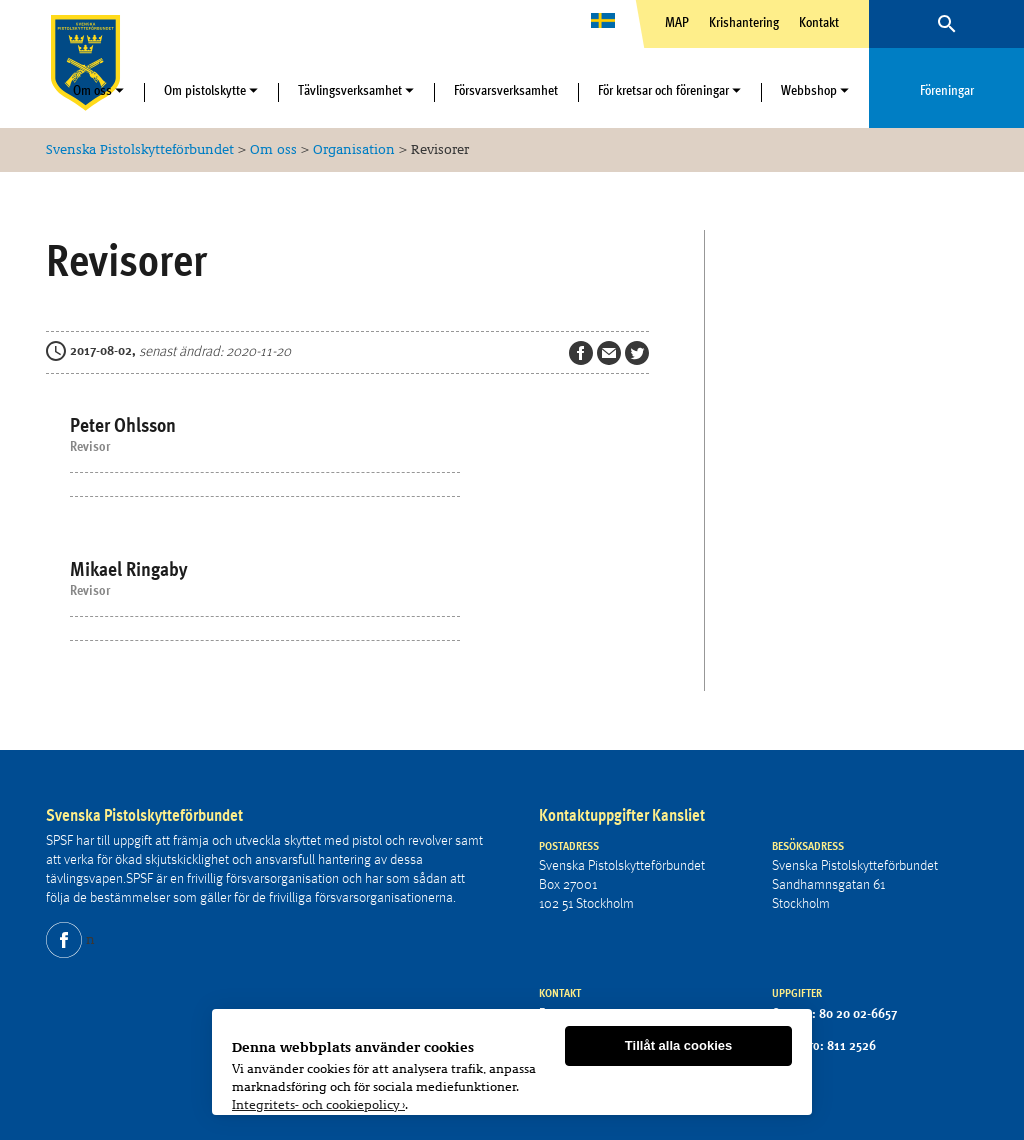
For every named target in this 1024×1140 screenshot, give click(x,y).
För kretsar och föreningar (663, 90)
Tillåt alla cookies (678, 1047)
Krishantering (744, 22)
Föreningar (947, 90)
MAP (677, 22)
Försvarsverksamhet (506, 90)
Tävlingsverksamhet (350, 90)
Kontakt (819, 22)
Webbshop (809, 90)
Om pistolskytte (205, 90)
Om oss (92, 90)
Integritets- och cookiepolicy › (318, 1106)
